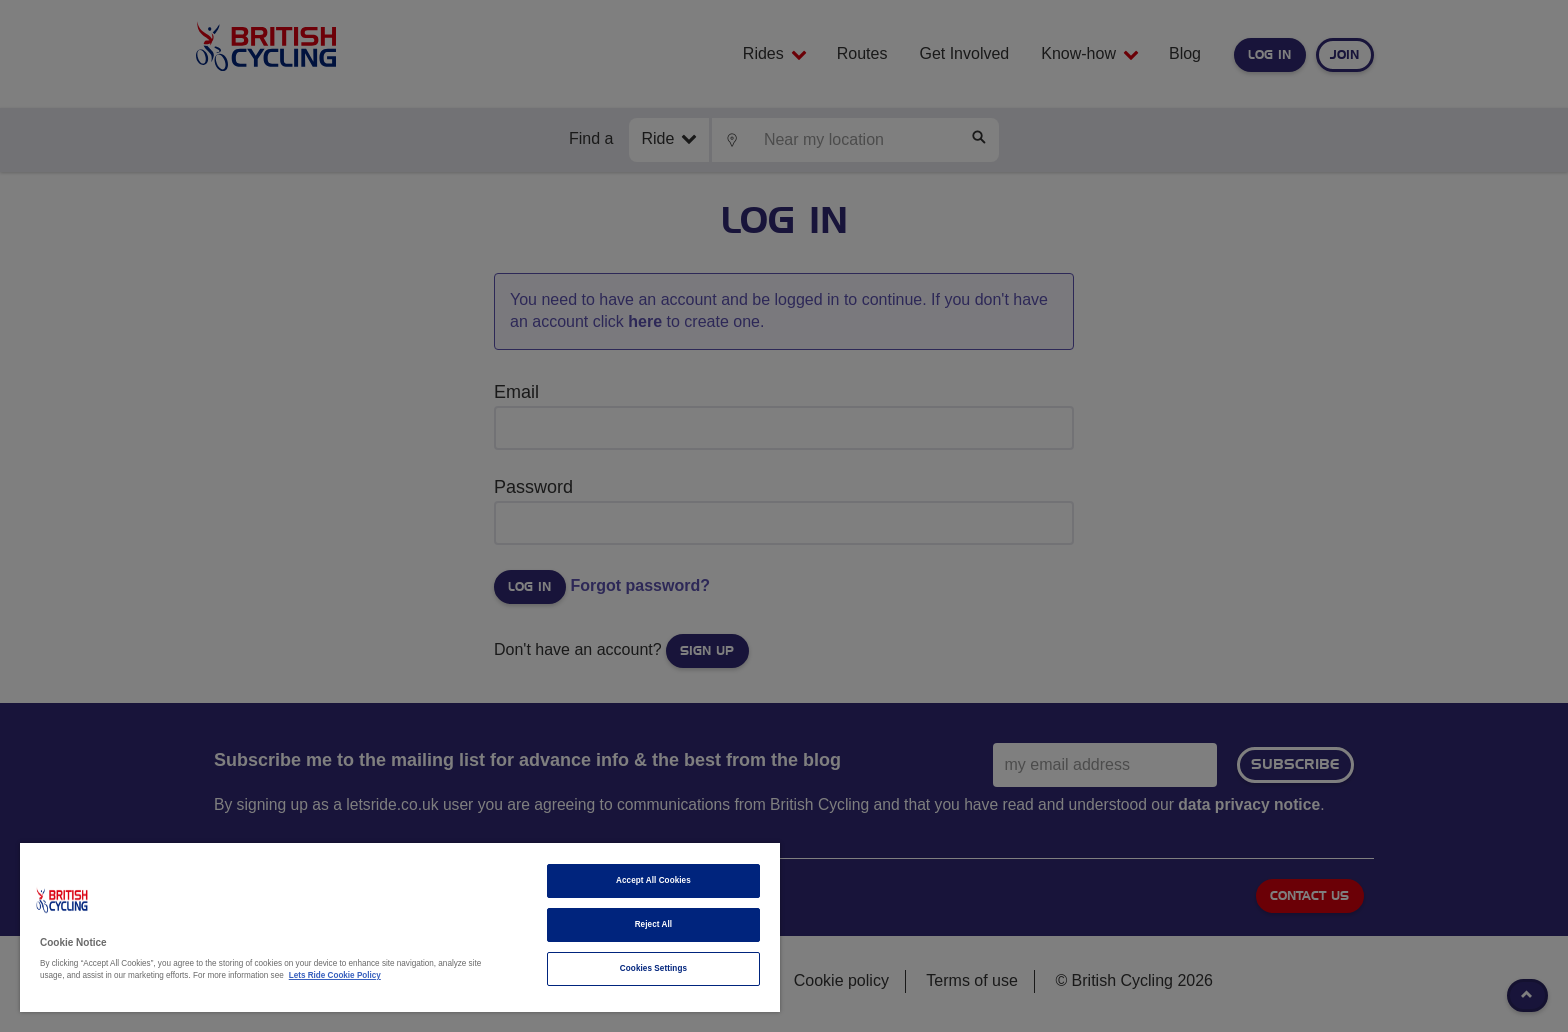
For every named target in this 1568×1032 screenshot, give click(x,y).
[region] (400, 927)
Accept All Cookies (653, 880)
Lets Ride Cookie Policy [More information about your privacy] (335, 975)
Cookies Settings (653, 968)
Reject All (654, 924)
